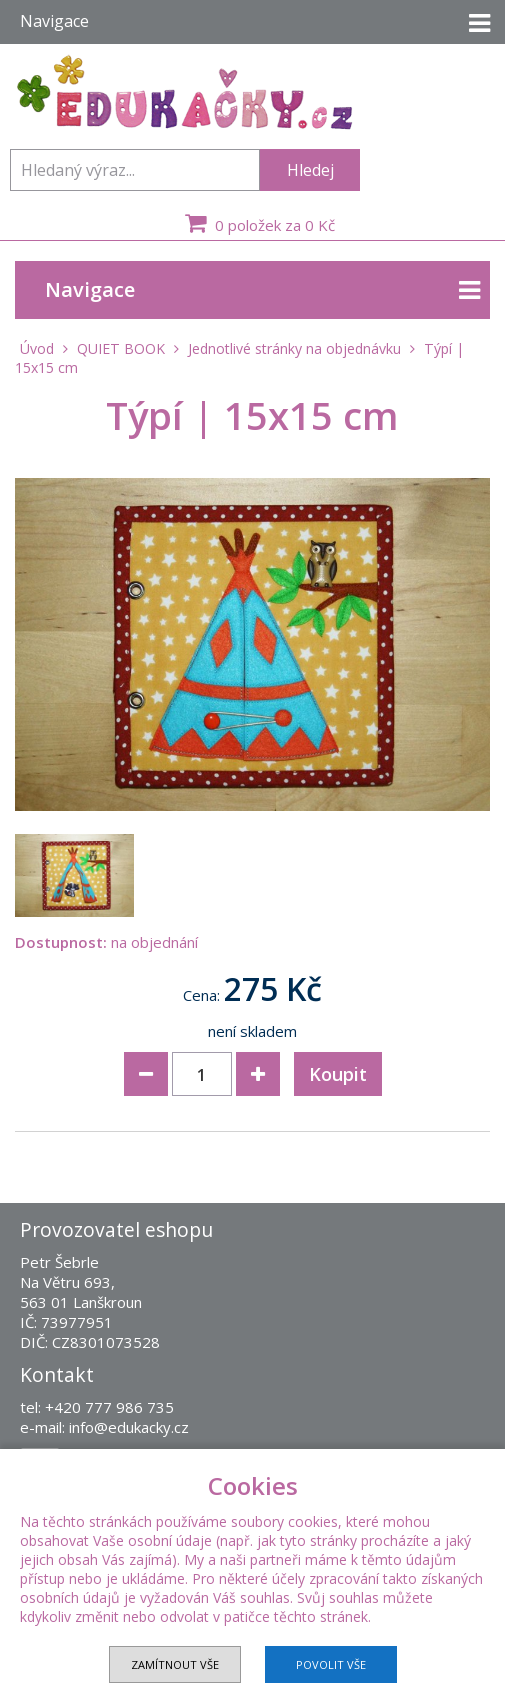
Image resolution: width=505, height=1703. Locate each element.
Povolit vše (331, 1664)
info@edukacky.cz (129, 1427)
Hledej (310, 170)
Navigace (262, 290)
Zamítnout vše (175, 1664)
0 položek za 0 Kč (257, 223)
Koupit (338, 1074)
